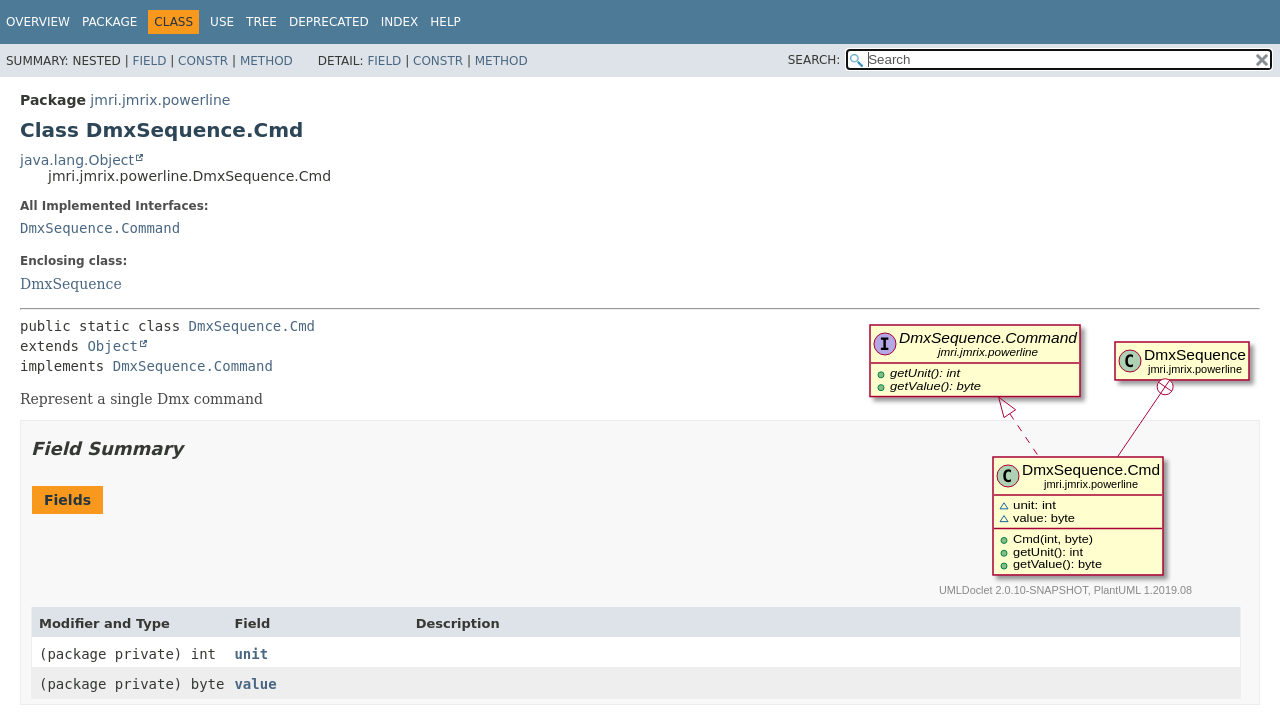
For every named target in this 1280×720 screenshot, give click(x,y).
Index (400, 22)
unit (251, 654)
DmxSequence (71, 284)
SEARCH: (814, 60)
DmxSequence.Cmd (252, 326)
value (255, 684)
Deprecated (329, 22)
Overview (38, 22)
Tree (261, 22)
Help (445, 22)
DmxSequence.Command (100, 228)
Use (222, 22)
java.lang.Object (77, 160)
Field (149, 61)
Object (112, 346)
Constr (203, 61)
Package (109, 22)
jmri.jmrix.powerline (160, 100)
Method (266, 61)
